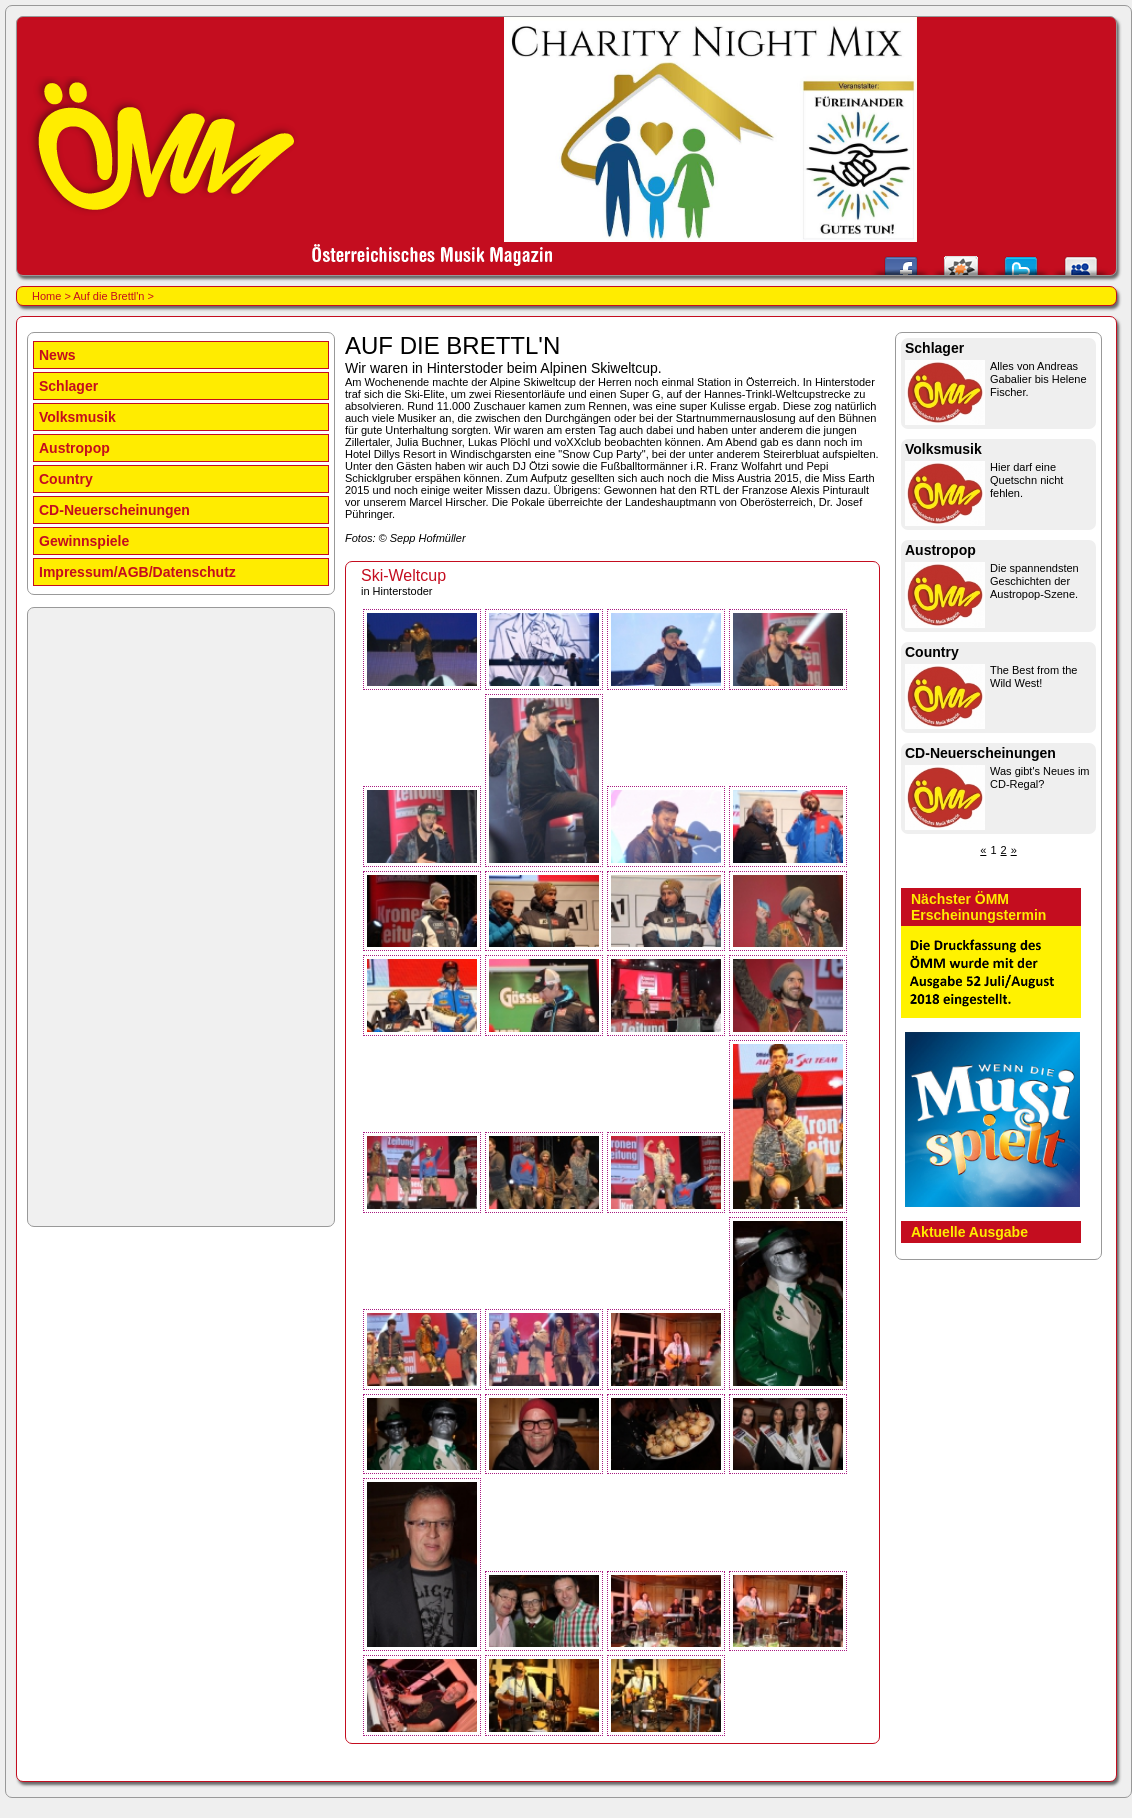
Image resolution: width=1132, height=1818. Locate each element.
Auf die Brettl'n (108, 296)
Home (46, 296)
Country (66, 479)
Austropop (74, 448)
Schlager (68, 386)
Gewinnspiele (84, 541)
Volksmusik (77, 417)
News (57, 355)
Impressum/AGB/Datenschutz (137, 572)
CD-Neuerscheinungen (114, 510)
